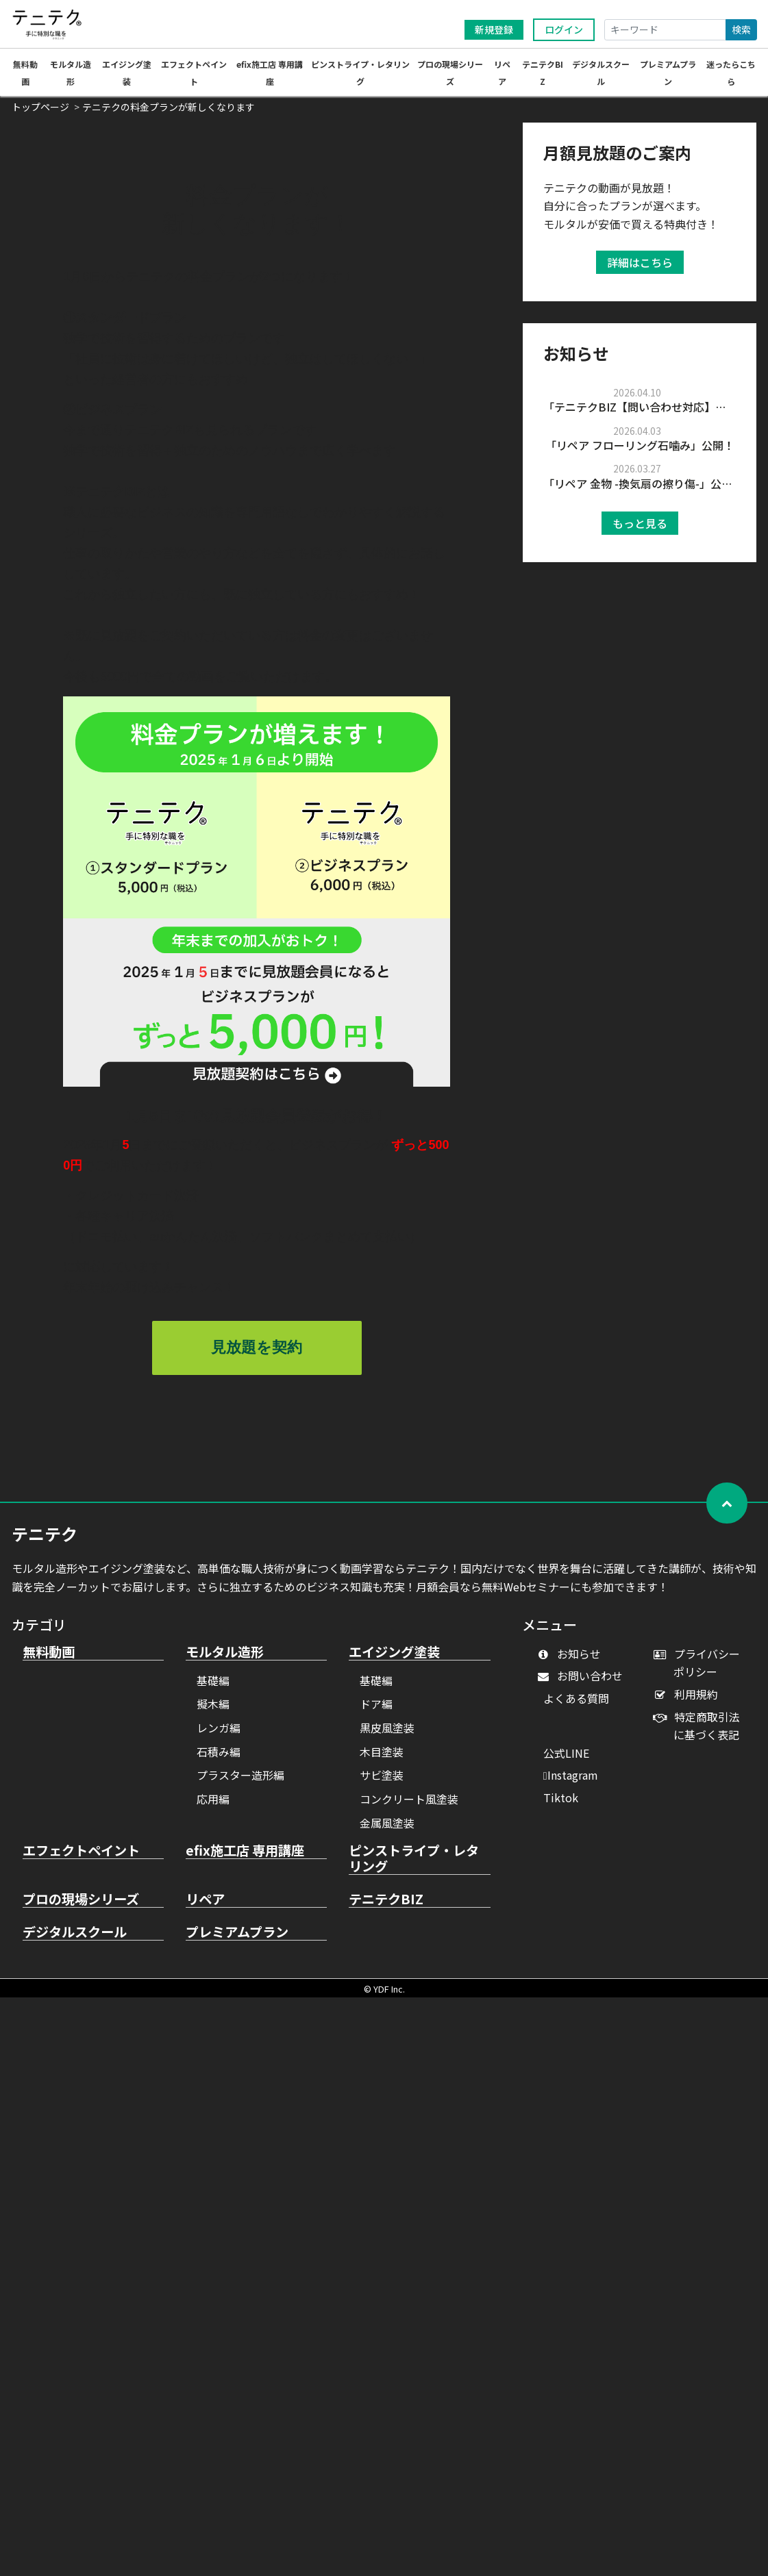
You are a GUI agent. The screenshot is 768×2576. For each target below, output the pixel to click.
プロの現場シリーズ (81, 1905)
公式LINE (566, 1759)
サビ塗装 (382, 1781)
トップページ (40, 113)
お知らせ (572, 1660)
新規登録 (494, 29)
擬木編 (213, 1710)
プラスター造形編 (240, 1781)
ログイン (564, 29)
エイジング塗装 (394, 1658)
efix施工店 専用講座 (245, 1857)
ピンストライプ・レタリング (414, 1865)
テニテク (44, 1540)
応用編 (213, 1805)
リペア (205, 1905)
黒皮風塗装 (387, 1734)
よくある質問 (576, 1704)
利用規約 (689, 1700)
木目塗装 (382, 1758)
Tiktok (560, 1803)
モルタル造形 (225, 1658)
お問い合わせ (583, 1682)
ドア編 (376, 1710)
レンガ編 (218, 1734)
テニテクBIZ (386, 1905)
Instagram (570, 1781)
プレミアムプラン (237, 1938)
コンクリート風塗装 (409, 1805)
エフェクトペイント (81, 1857)
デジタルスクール (75, 1938)
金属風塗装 (387, 1829)
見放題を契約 (256, 1353)
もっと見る (639, 529)
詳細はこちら (640, 268)
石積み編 (218, 1758)
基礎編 (213, 1686)
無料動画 (49, 1658)
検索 (741, 29)
